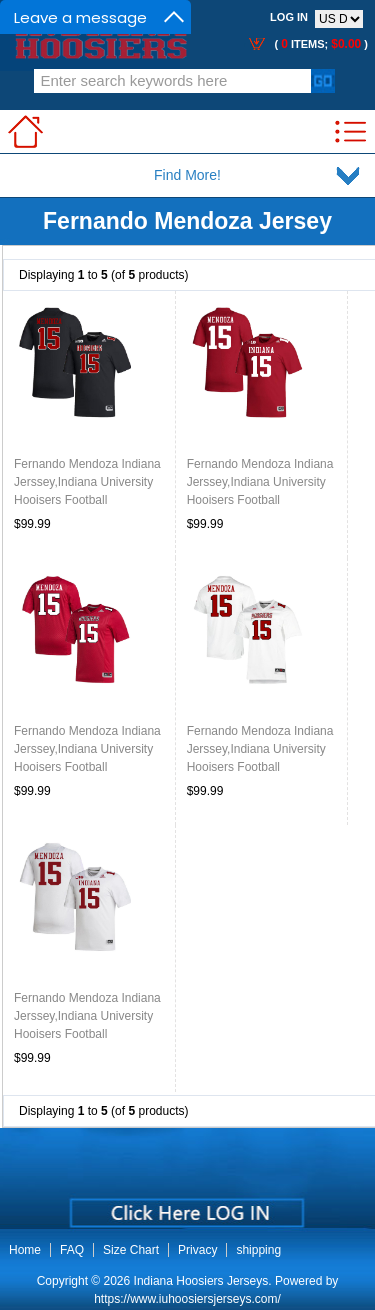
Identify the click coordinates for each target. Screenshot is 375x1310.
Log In (289, 17)
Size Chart (131, 1250)
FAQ (72, 1250)
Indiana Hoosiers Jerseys (201, 1281)
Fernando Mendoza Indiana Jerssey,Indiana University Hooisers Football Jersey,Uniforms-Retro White (260, 767)
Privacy (197, 1250)
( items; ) (319, 44)
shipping (258, 1250)
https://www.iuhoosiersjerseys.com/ (187, 1299)
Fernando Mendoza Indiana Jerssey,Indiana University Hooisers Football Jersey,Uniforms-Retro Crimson (87, 767)
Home (25, 1250)
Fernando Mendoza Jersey (187, 221)
